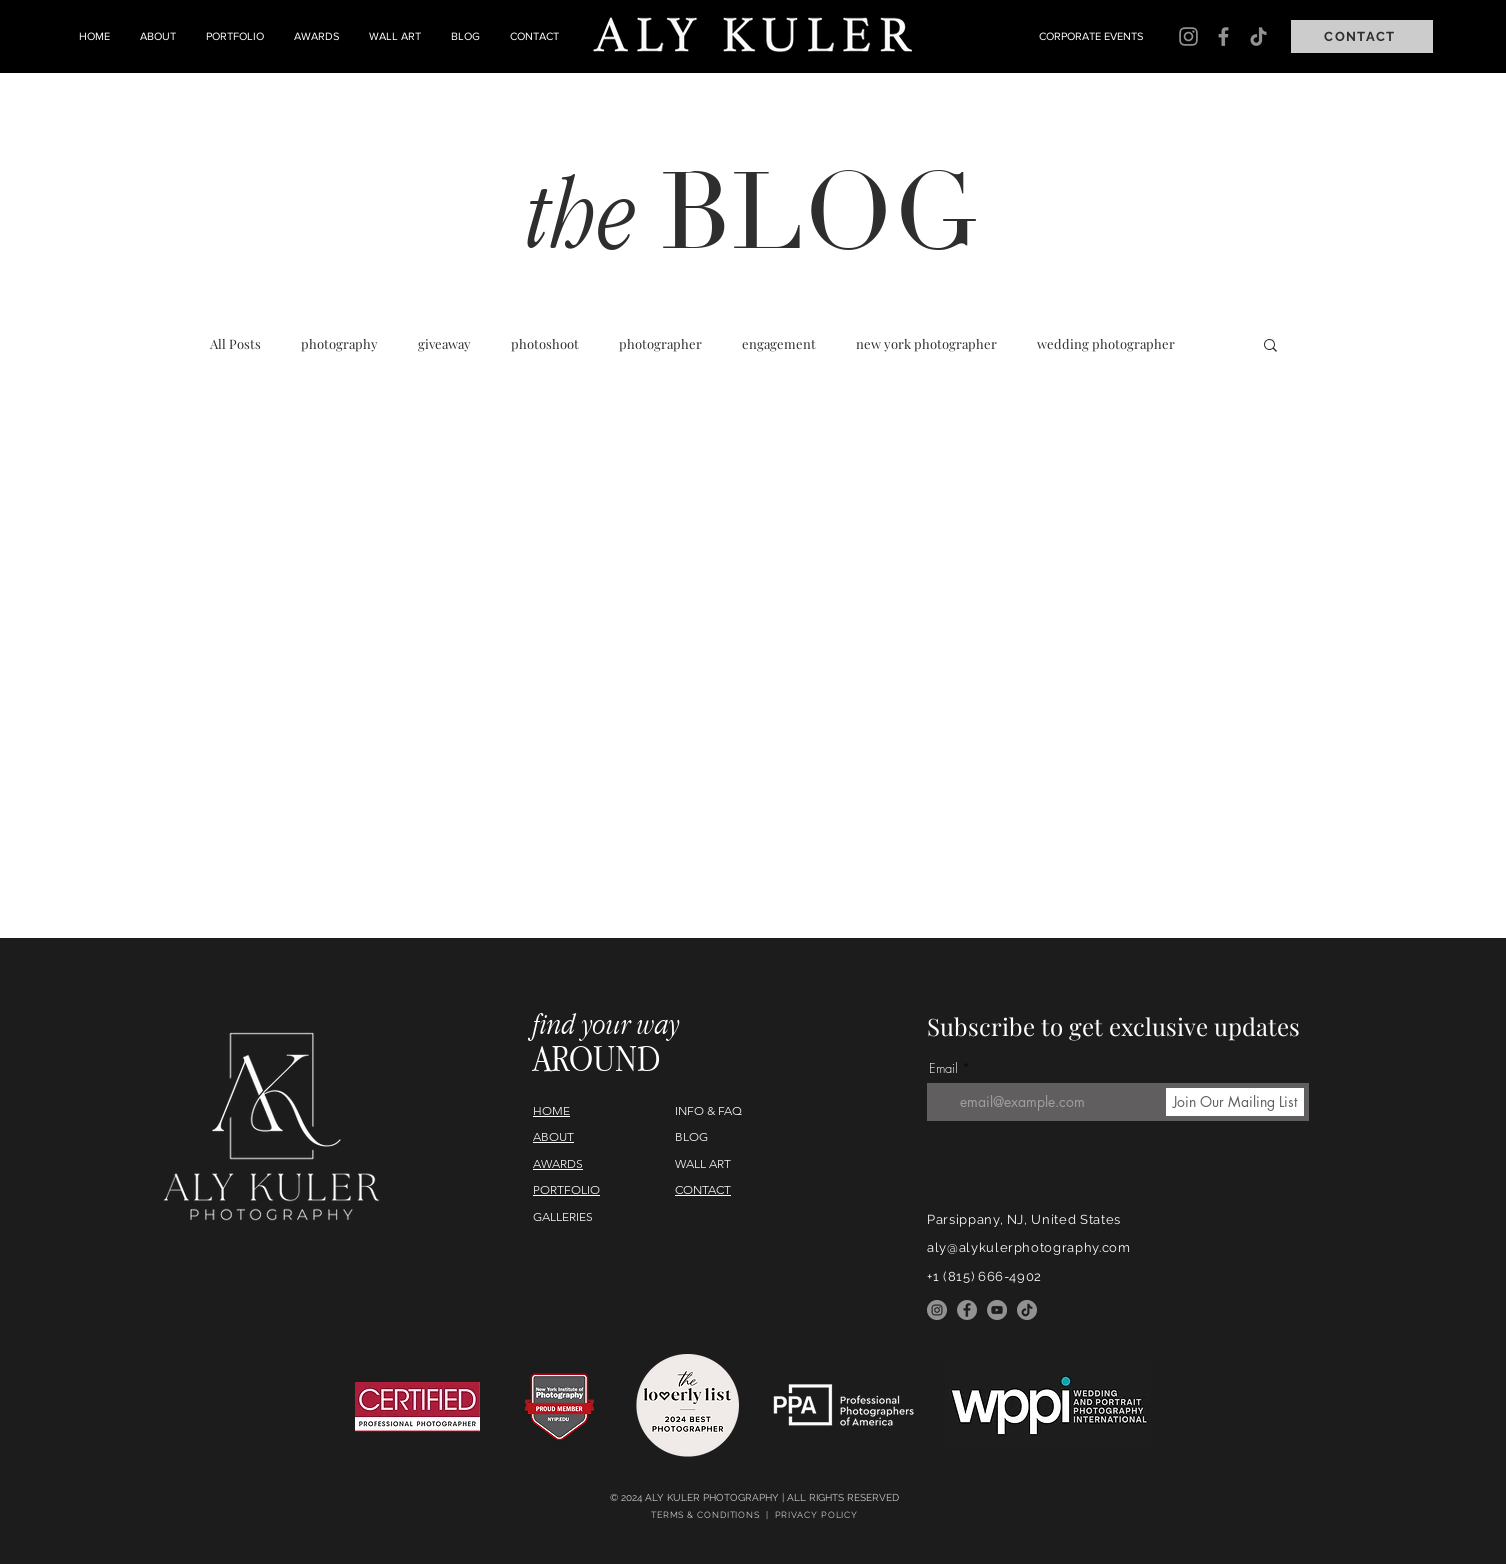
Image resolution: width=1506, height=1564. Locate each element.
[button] (1270, 346)
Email (943, 1068)
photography (339, 344)
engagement (779, 344)
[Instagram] (1188, 36)
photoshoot (545, 344)
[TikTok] (1258, 36)
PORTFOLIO (566, 1189)
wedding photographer (1106, 344)
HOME (551, 1110)
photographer (660, 344)
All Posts (235, 344)
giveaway (444, 344)
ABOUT (553, 1136)
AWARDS (558, 1163)
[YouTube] (997, 1310)
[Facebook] (1223, 36)
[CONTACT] (1362, 36)
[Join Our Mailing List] (1235, 1102)
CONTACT (703, 1189)
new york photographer (926, 344)
